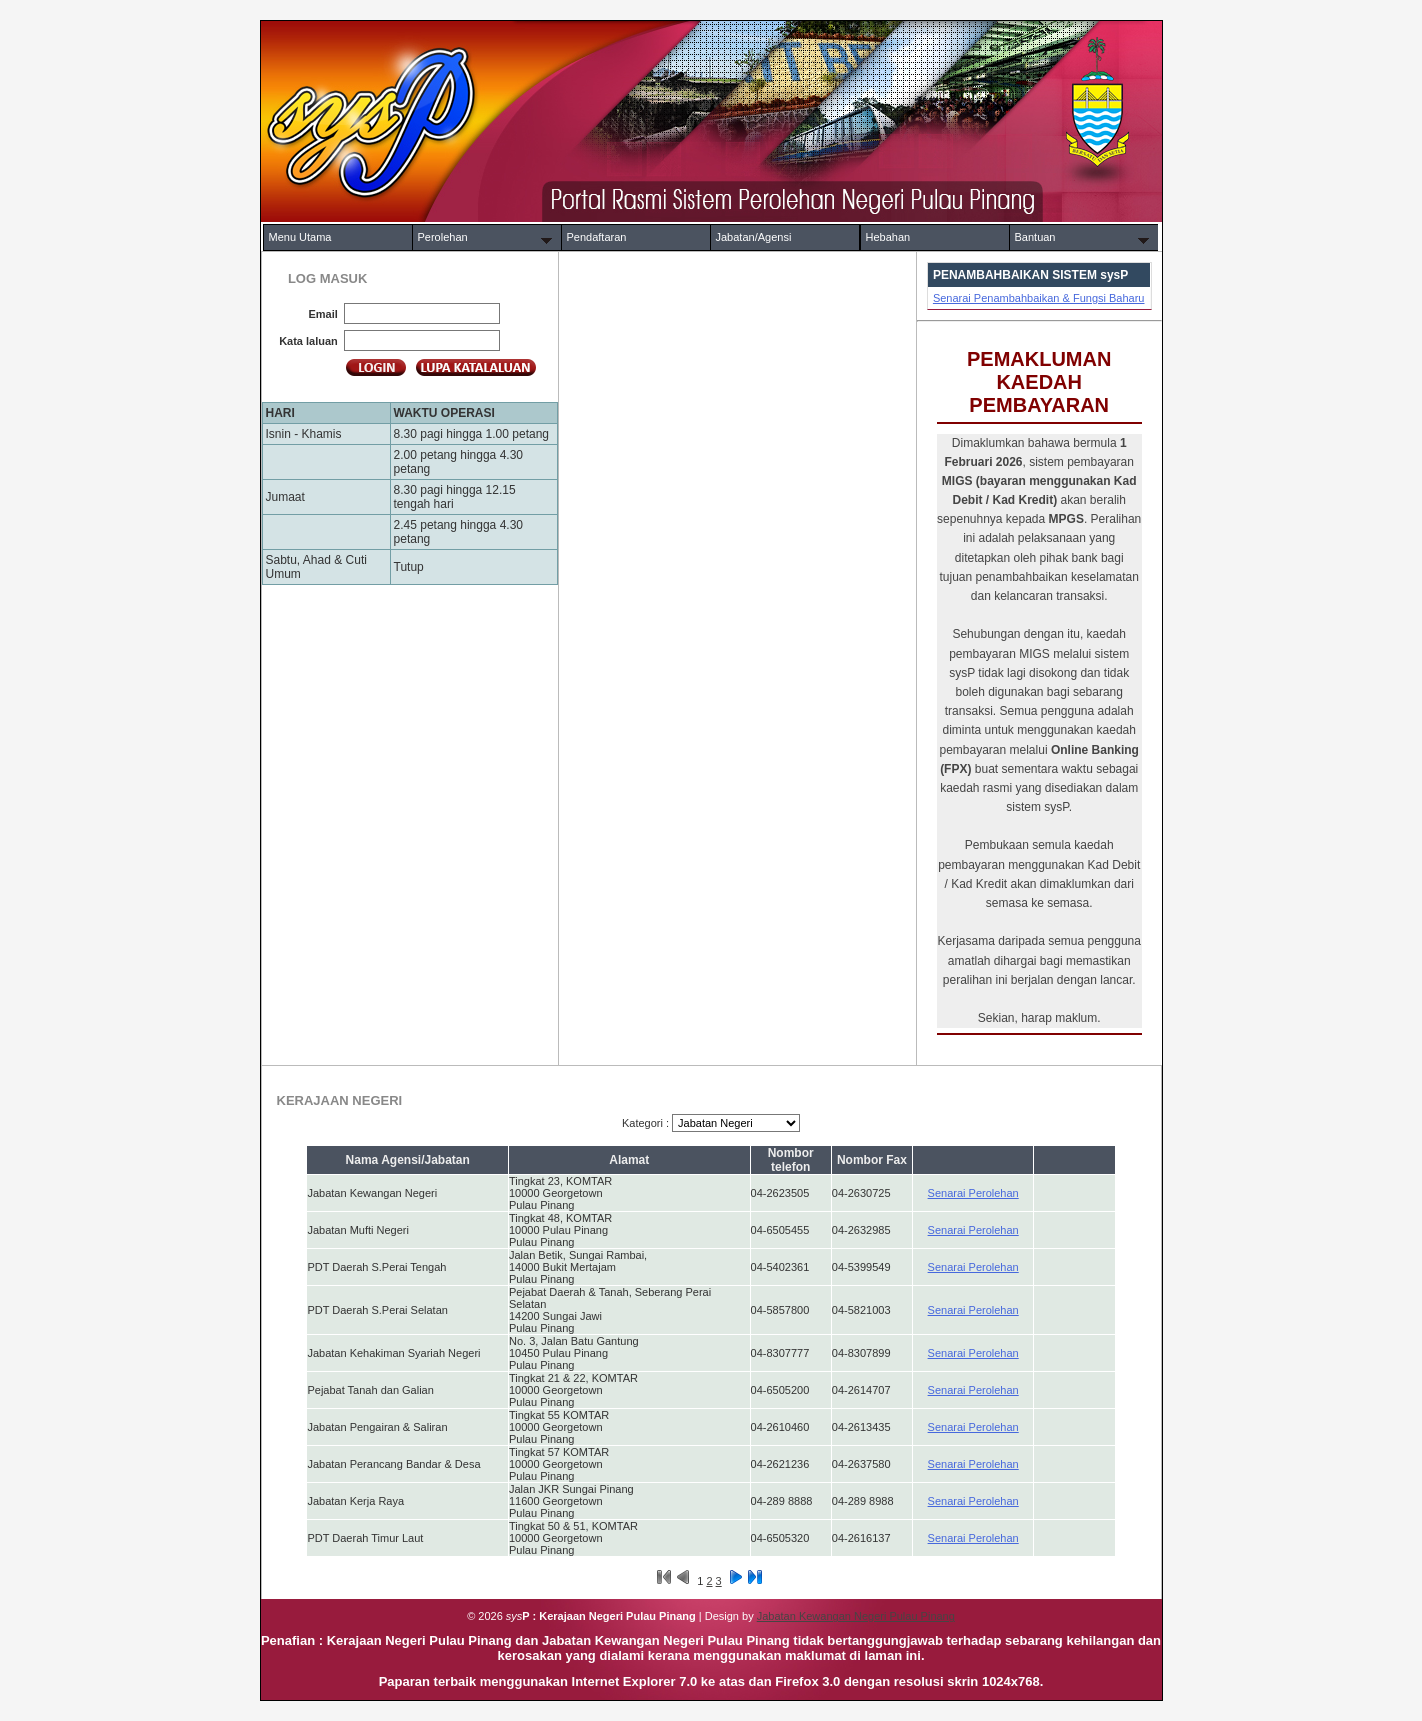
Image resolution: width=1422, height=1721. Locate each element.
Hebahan (888, 237)
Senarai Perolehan (973, 1193)
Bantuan (1035, 237)
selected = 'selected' (736, 1123)
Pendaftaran (597, 237)
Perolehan (443, 237)
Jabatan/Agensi (754, 237)
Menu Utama (300, 237)
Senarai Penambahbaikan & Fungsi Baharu (1039, 298)
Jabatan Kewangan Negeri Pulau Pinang (856, 1616)
